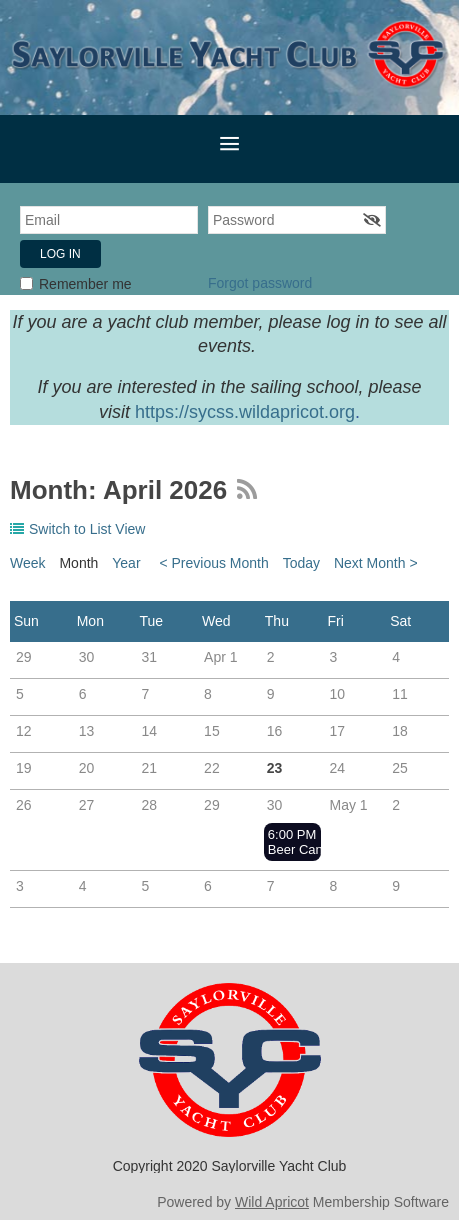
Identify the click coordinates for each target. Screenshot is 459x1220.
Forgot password (260, 283)
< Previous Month (213, 563)
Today (301, 563)
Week (28, 563)
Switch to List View (87, 529)
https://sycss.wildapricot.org (245, 412)
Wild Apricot (272, 1202)
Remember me (85, 284)
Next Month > (376, 563)
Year (126, 563)
